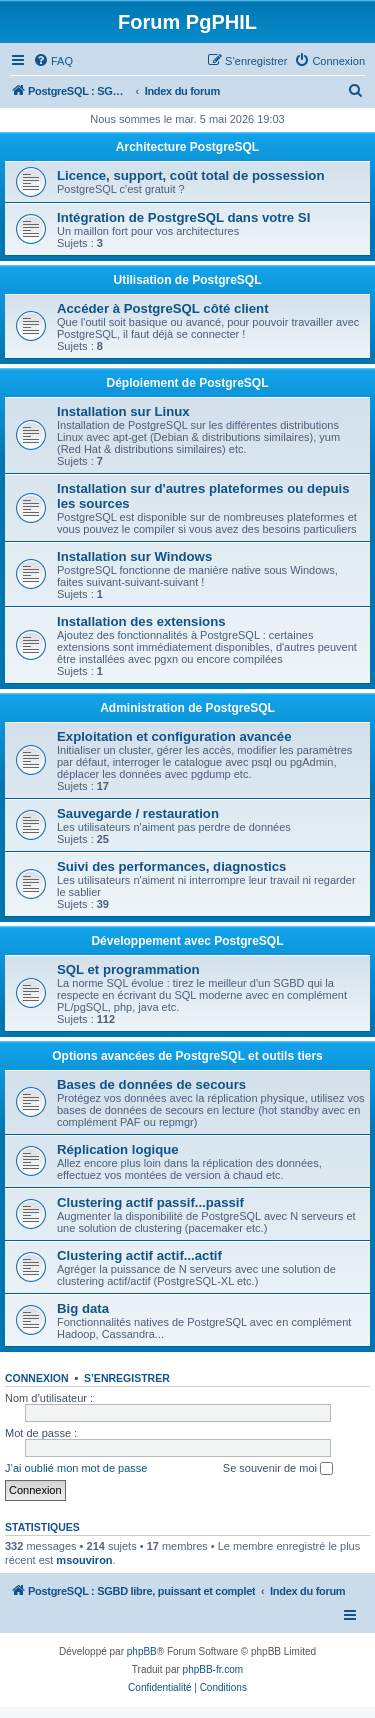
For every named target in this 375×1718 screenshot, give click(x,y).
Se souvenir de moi (278, 1469)
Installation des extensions (141, 621)
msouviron (84, 1560)
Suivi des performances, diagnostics (171, 866)
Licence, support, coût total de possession (190, 175)
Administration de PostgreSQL (187, 708)
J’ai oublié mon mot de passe (76, 1468)
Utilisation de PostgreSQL (187, 280)
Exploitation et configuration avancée (174, 736)
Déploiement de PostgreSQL (187, 383)
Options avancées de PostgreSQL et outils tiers (187, 1056)
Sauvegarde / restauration (138, 813)
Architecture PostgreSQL (187, 147)
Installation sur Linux (123, 411)
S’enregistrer (127, 1378)
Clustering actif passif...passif (150, 1202)
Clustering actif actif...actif (139, 1255)
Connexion (37, 1378)
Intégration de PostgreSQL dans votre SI (183, 217)
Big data (83, 1308)
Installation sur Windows (134, 556)
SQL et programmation (128, 969)
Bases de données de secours (151, 1084)
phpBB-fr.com (213, 1669)
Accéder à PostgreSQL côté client (163, 308)
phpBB (142, 1651)
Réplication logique (118, 1149)
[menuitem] (53, 61)
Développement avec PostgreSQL (187, 941)
